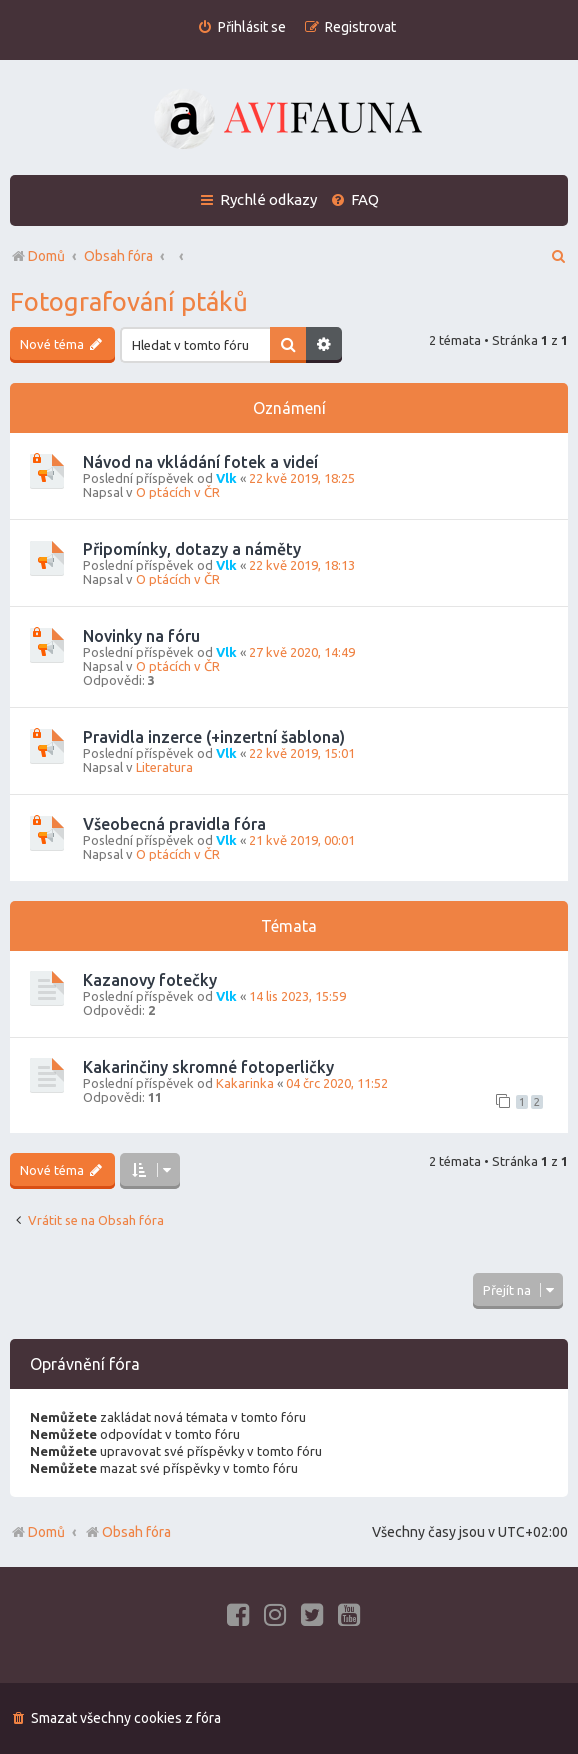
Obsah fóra (127, 1532)
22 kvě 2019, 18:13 (302, 565)
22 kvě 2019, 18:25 (302, 478)
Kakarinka (245, 1083)
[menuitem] (241, 27)
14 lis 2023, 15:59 (297, 996)
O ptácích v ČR (178, 492)
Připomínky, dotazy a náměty (192, 549)
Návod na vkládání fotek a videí (200, 462)
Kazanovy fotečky (150, 980)
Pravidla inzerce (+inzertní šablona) (214, 737)
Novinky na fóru (141, 636)
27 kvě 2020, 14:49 (302, 652)
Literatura (164, 767)
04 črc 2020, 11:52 (337, 1083)
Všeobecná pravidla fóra (174, 824)
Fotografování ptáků (129, 301)
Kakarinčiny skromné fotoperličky (208, 1067)
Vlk (226, 478)
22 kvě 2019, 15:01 (302, 753)
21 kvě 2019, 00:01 (302, 840)
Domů (46, 1532)
